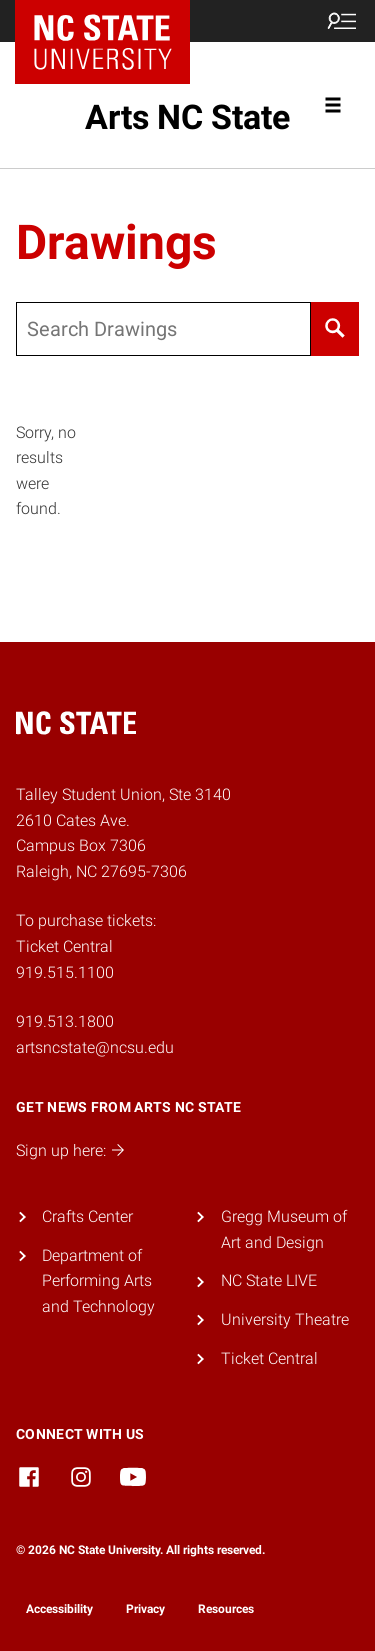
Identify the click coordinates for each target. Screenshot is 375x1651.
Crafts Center (87, 1216)
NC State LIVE (269, 1280)
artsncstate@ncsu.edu (95, 1047)
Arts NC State (187, 117)
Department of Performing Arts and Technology (98, 1281)
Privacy (145, 1609)
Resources (226, 1609)
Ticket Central (269, 1358)
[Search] (335, 329)
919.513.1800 (65, 1021)
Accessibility (59, 1609)
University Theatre (285, 1319)
